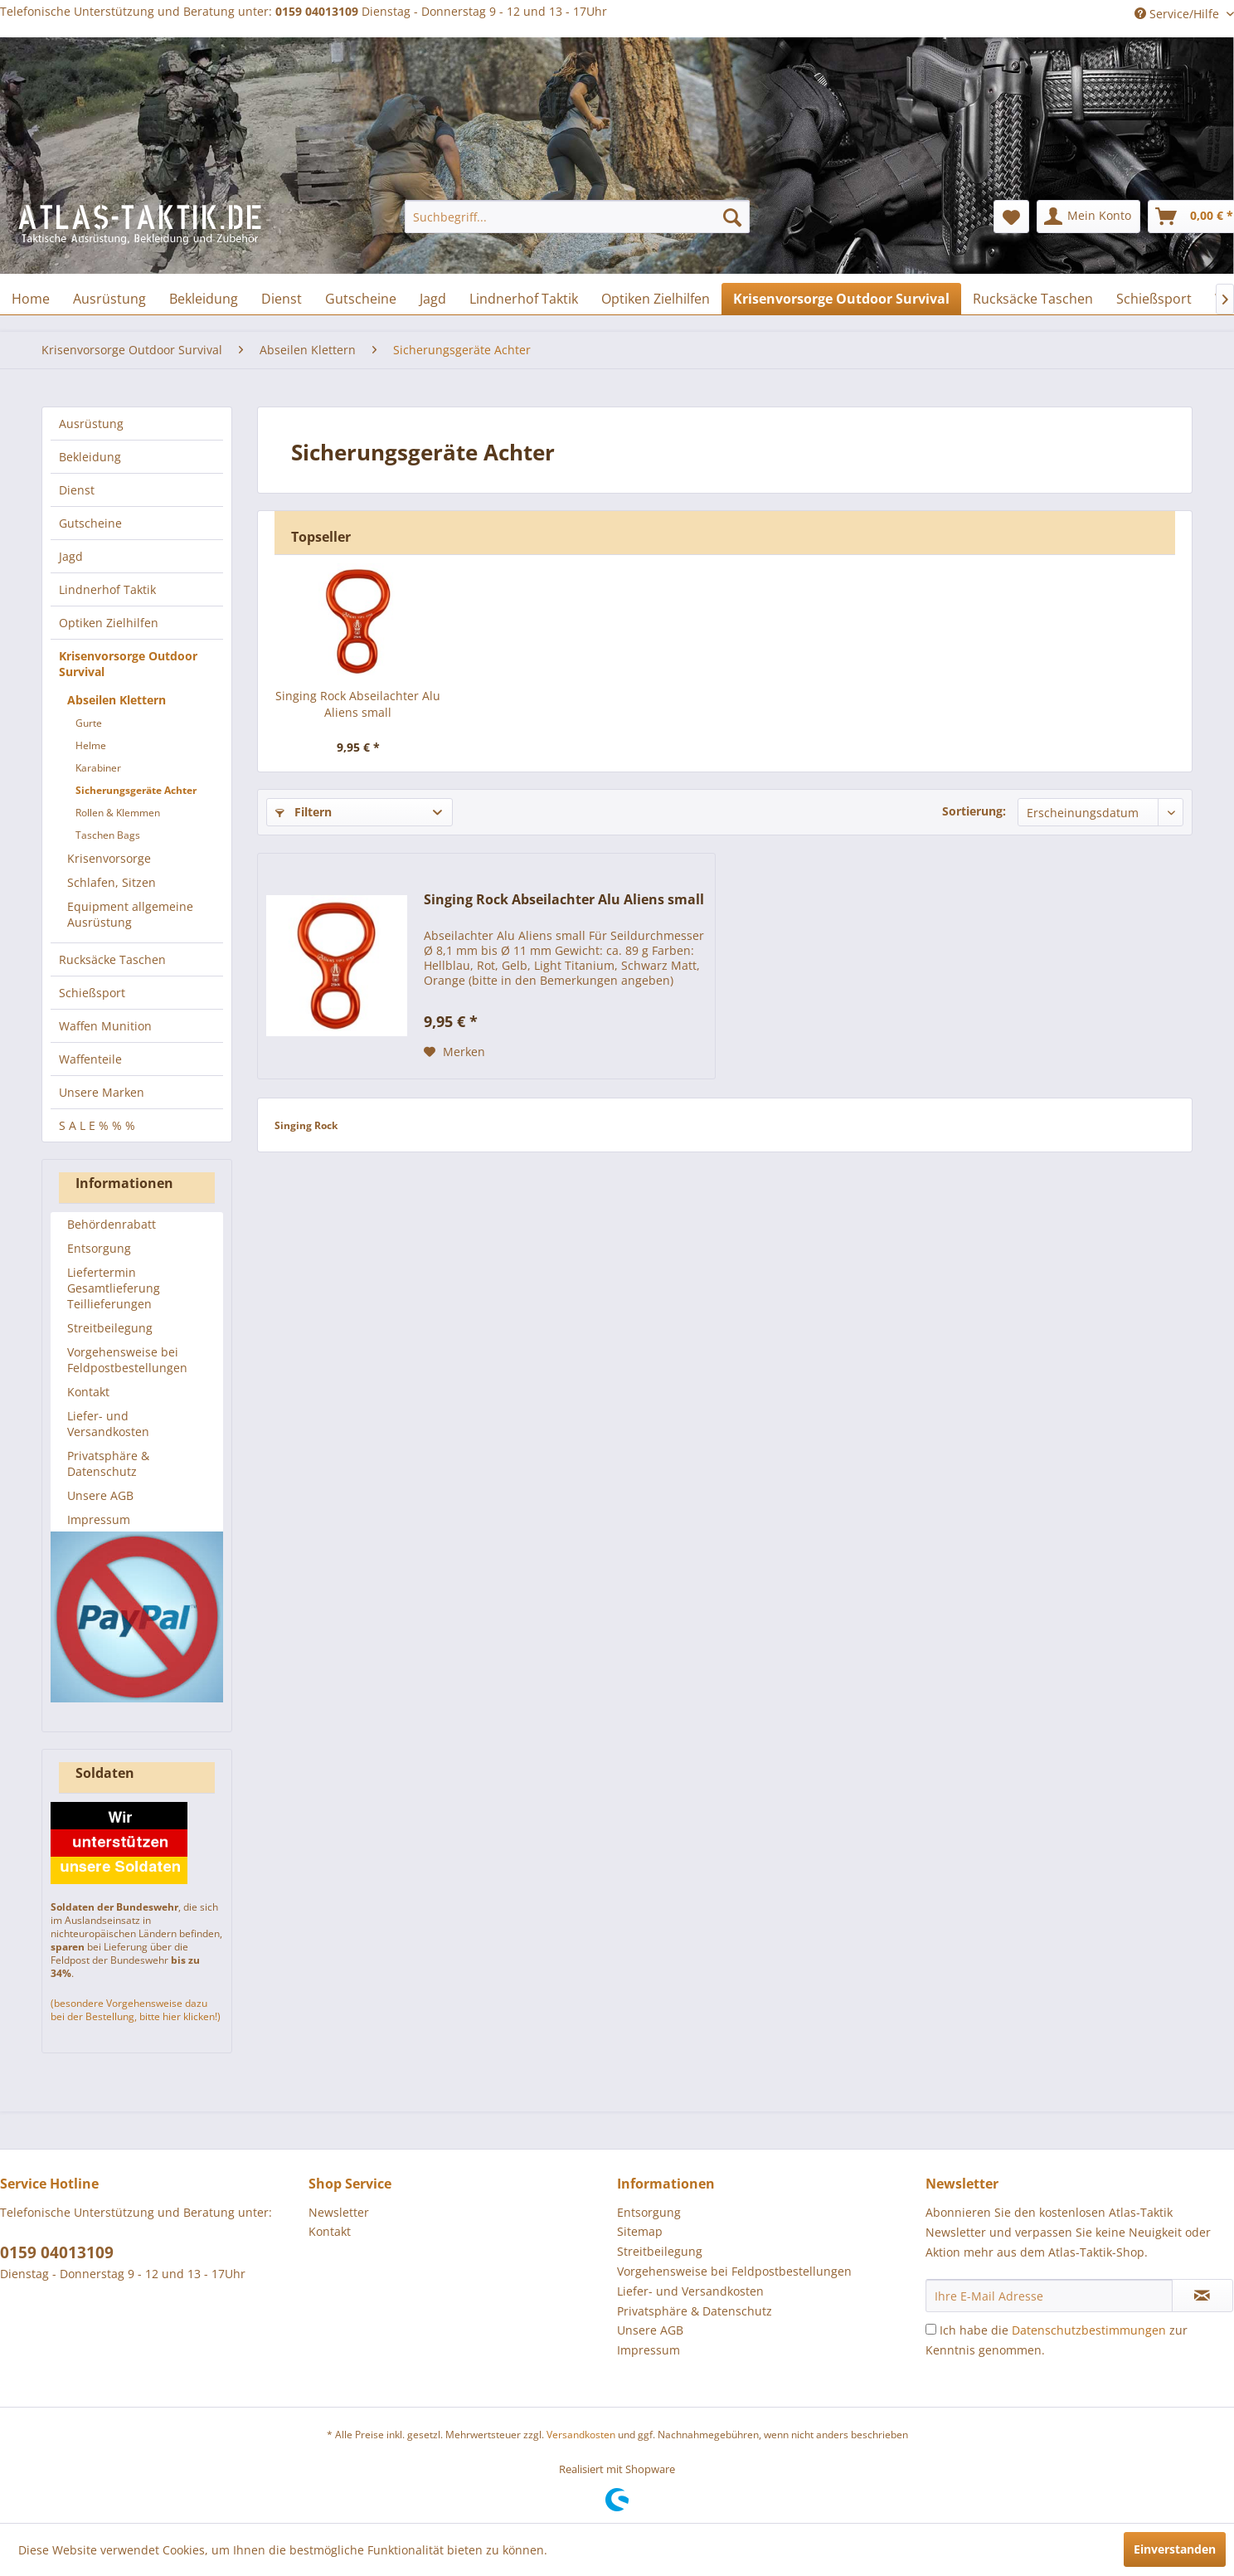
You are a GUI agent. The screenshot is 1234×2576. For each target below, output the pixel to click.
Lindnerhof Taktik (107, 589)
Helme (90, 745)
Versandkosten (581, 2434)
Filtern (303, 812)
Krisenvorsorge (109, 858)
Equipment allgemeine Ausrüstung (130, 914)
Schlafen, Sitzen (111, 882)
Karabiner (98, 768)
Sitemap (640, 2231)
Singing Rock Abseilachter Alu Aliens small (357, 704)
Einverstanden (1175, 2549)
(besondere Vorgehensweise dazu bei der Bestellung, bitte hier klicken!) (136, 2010)
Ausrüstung (91, 423)
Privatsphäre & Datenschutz (108, 1463)
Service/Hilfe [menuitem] (1178, 14)
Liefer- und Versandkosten (108, 1423)
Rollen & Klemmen (117, 813)
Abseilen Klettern (116, 700)
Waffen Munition (105, 1026)
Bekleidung (90, 457)
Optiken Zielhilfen (108, 623)
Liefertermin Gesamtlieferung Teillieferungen (113, 1288)
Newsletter (338, 2212)
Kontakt (88, 1392)
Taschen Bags (107, 835)
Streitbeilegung (110, 1328)
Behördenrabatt (111, 1224)
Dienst (77, 490)
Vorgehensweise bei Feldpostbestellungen (127, 1360)
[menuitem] (578, 216)
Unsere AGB (100, 1495)
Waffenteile (90, 1059)
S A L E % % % (97, 1125)
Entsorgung (99, 1248)
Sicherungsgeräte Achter (136, 790)
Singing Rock (306, 1125)
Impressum (98, 1519)
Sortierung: (974, 811)
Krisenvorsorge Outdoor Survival (128, 663)
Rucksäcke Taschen (112, 959)
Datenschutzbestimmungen (1089, 2330)
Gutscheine (90, 523)
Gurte (88, 723)
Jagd (71, 556)
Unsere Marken (101, 1092)
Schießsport (92, 993)
